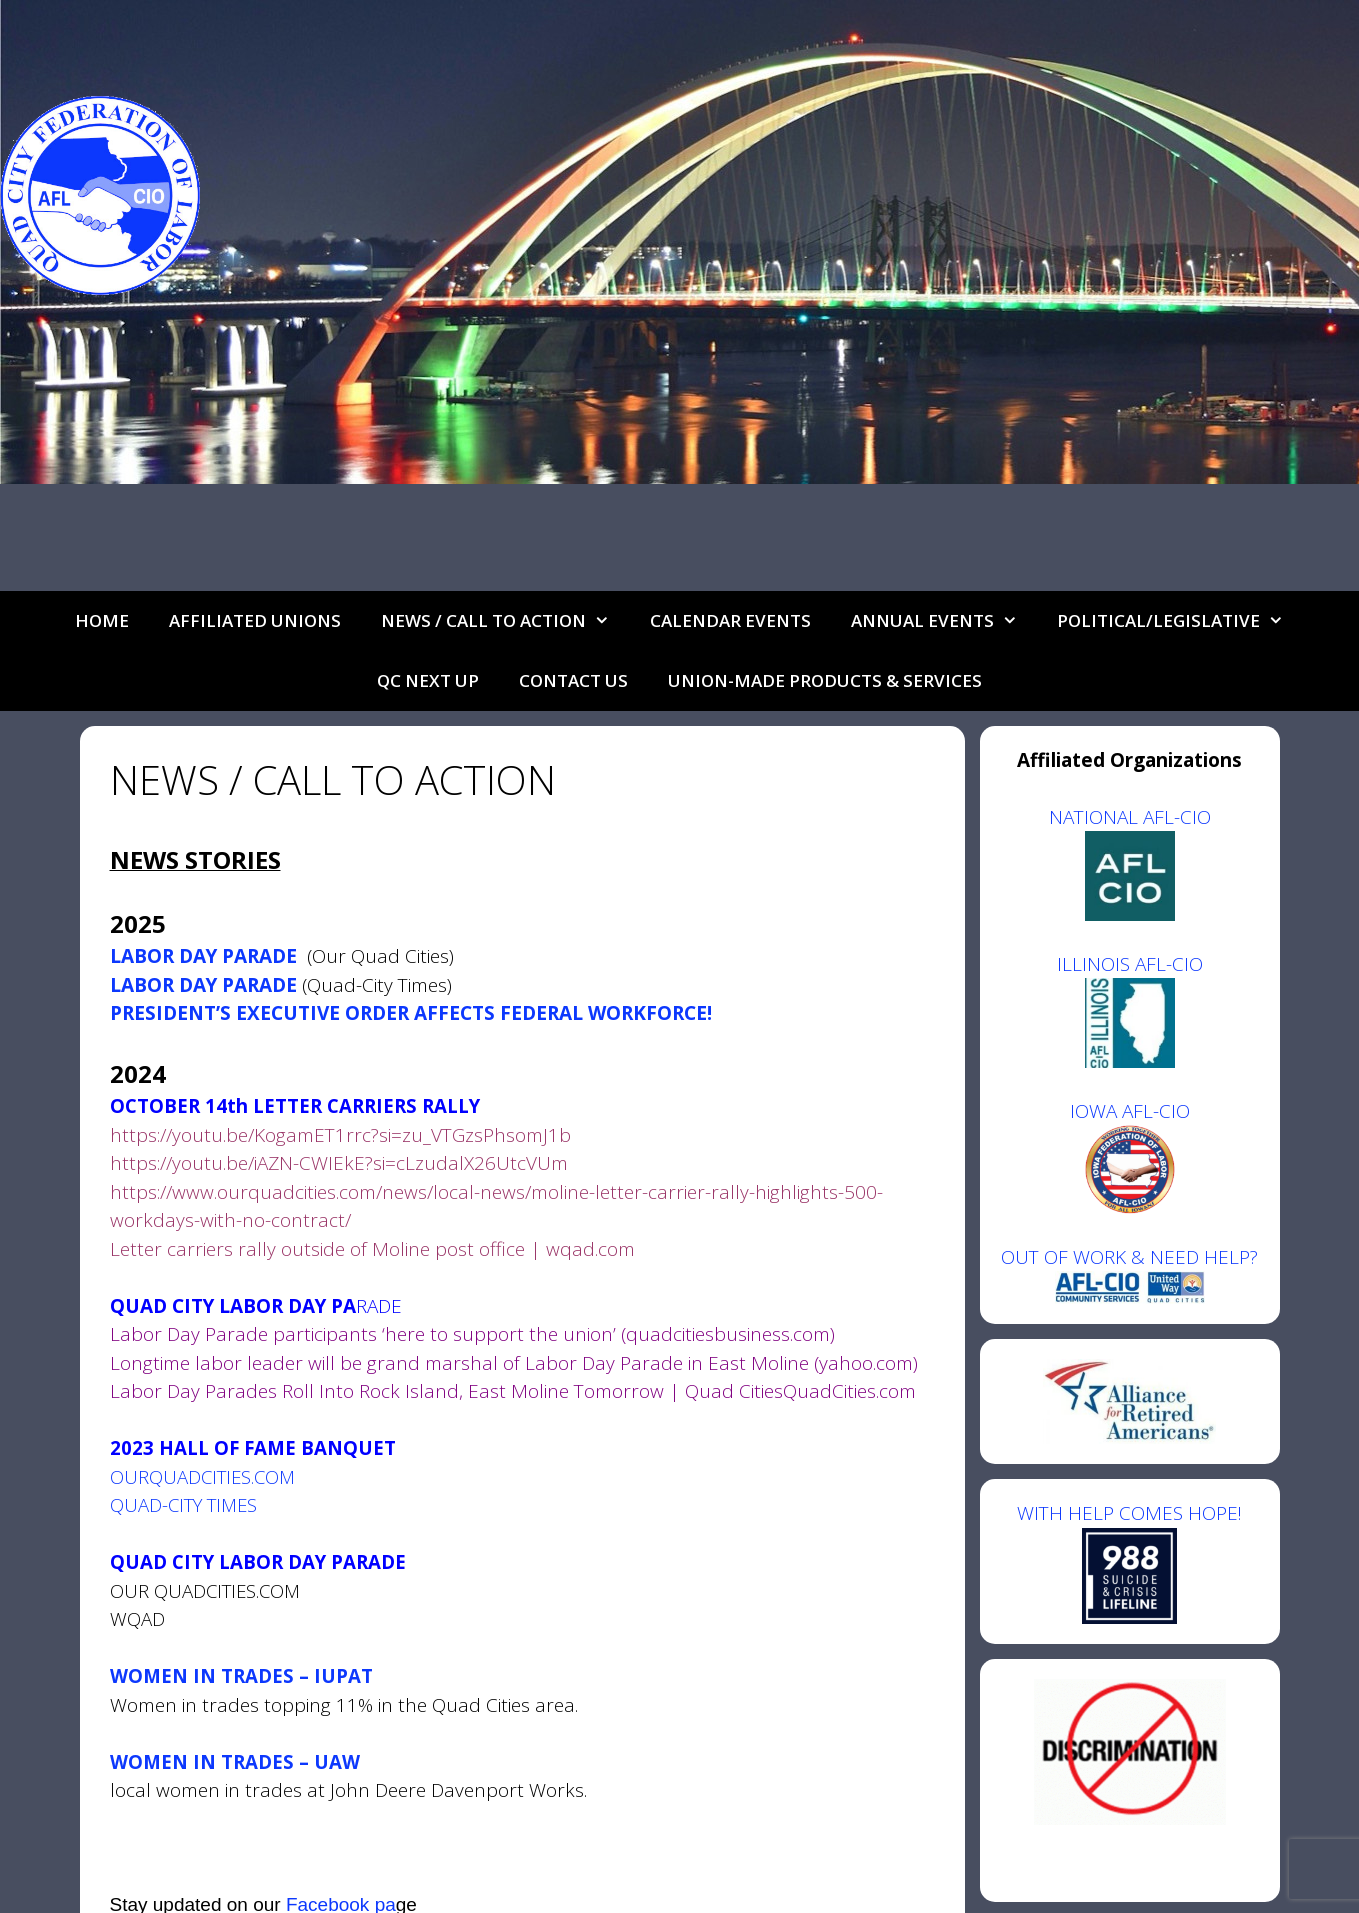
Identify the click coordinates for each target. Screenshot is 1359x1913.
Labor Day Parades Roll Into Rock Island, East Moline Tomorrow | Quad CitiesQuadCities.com (513, 1391)
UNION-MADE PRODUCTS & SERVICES (825, 680)
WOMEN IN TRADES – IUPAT (241, 1675)
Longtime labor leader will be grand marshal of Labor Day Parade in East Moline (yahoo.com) (514, 1363)
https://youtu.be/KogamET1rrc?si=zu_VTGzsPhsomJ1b (340, 1135)
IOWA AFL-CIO (1130, 1111)
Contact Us (573, 680)
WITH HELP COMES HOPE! (1129, 1562)
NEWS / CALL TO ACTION (505, 621)
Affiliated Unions (255, 620)
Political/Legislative (1180, 621)
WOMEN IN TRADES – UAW (235, 1761)
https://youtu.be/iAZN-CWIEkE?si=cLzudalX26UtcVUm (339, 1163)
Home (102, 620)
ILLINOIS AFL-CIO (1130, 964)
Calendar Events (730, 620)
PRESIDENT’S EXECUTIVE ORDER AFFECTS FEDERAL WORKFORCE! (411, 1013)
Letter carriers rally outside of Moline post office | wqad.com (372, 1249)
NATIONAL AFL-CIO (1130, 817)
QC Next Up (428, 680)
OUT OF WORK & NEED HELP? (1129, 1257)
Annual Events (944, 621)
